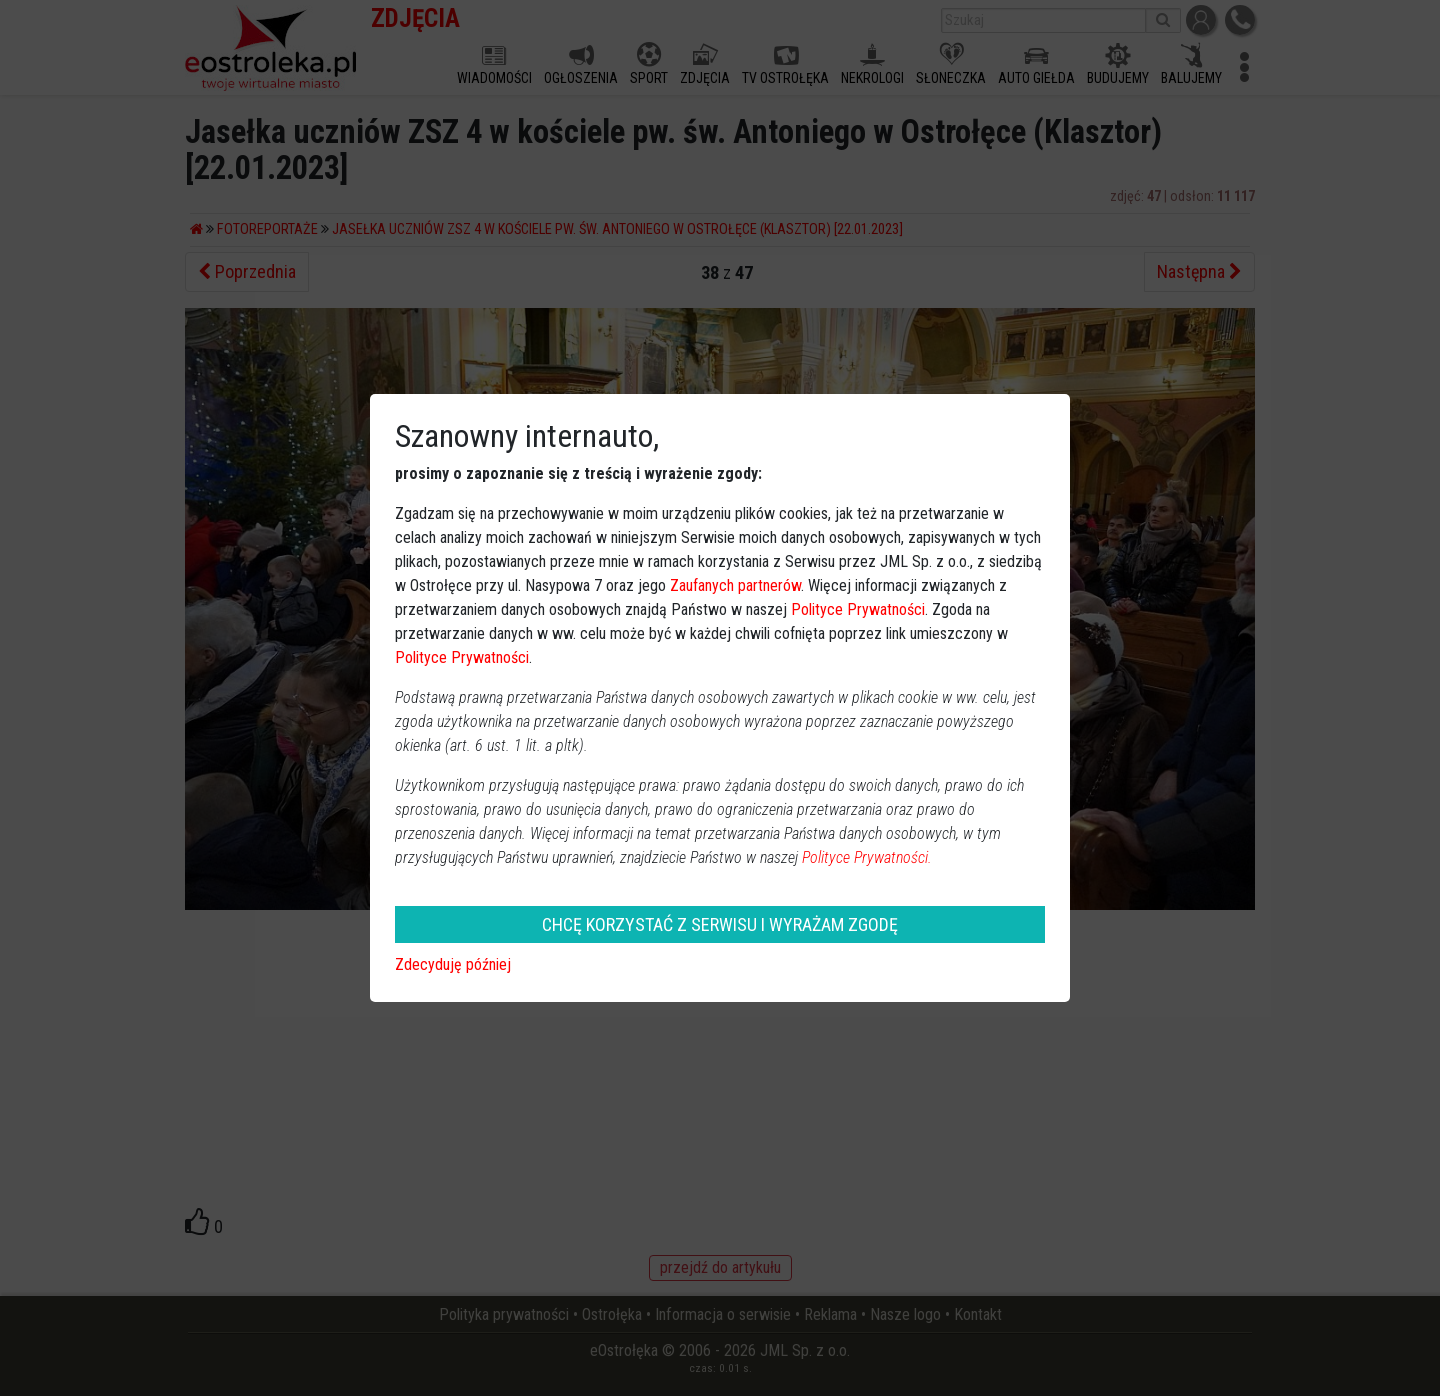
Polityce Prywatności (858, 609)
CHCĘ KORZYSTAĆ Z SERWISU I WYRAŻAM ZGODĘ (720, 924)
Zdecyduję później (453, 964)
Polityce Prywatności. (867, 857)
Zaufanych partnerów (735, 585)
